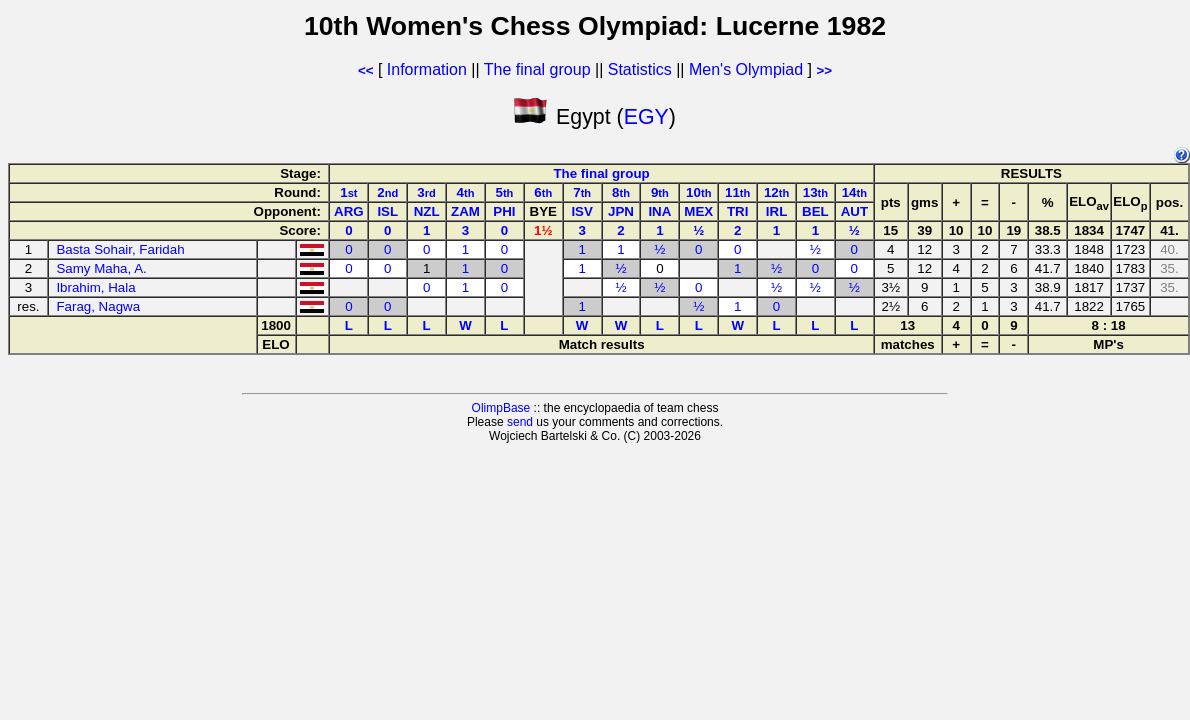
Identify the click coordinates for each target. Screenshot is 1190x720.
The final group (537, 69)
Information (427, 69)
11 (737, 192)
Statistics (640, 69)
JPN (621, 211)
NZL (427, 211)
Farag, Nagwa (98, 306)
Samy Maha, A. (101, 268)
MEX (698, 211)
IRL (776, 211)
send (520, 422)
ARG (349, 211)
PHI (504, 211)
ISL (387, 211)
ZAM (465, 211)
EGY (646, 117)
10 (698, 192)
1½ (543, 230)
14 (854, 192)
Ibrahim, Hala (95, 287)
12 (776, 192)
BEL (815, 211)
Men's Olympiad (746, 69)
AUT (854, 211)
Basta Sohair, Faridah (120, 249)
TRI (737, 211)
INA (659, 211)
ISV (581, 211)
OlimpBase (501, 408)
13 (815, 192)
